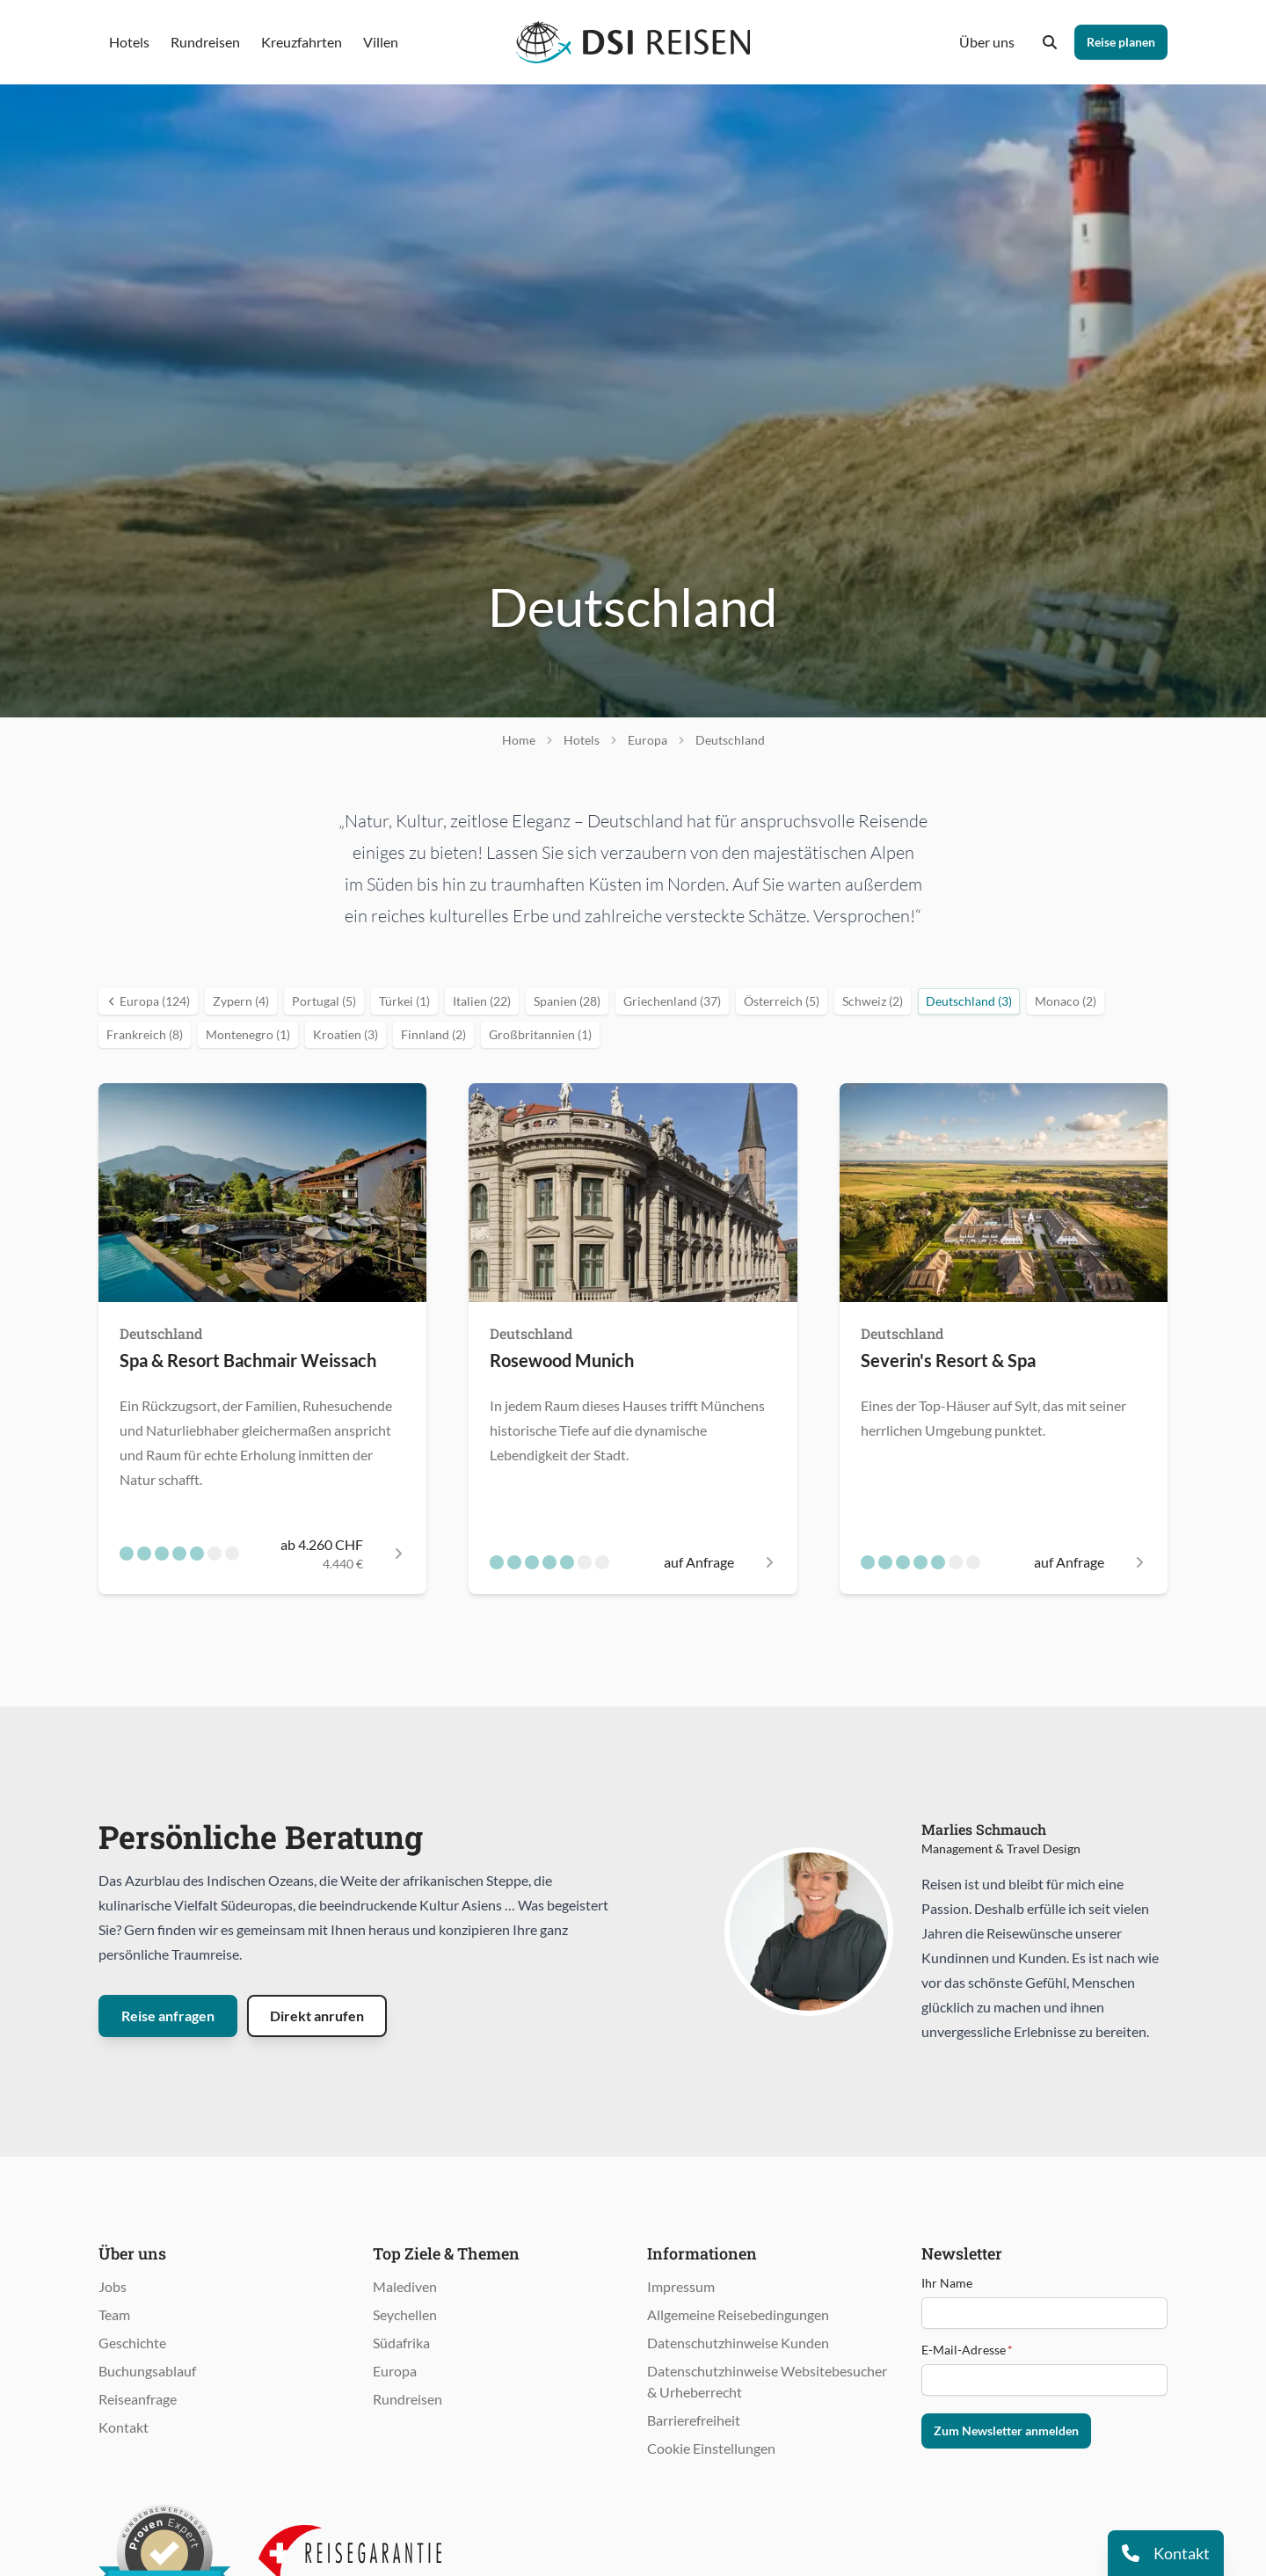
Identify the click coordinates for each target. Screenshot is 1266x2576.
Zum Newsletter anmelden (1006, 2430)
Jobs (112, 2286)
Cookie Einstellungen (711, 2448)
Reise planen (1121, 41)
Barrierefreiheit (693, 2420)
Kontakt (123, 2427)
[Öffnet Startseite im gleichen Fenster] (633, 42)
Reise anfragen (168, 2015)
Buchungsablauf (147, 2370)
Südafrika (401, 2342)
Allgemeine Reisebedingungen (738, 2314)
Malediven (405, 2286)
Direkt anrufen (317, 2015)
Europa (395, 2370)
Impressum (681, 2286)
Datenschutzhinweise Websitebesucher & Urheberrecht (767, 2381)
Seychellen (405, 2314)
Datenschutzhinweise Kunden (738, 2342)
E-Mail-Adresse (967, 2349)
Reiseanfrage (137, 2398)
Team (114, 2314)
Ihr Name (946, 2282)
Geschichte (132, 2342)
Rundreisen (407, 2398)
